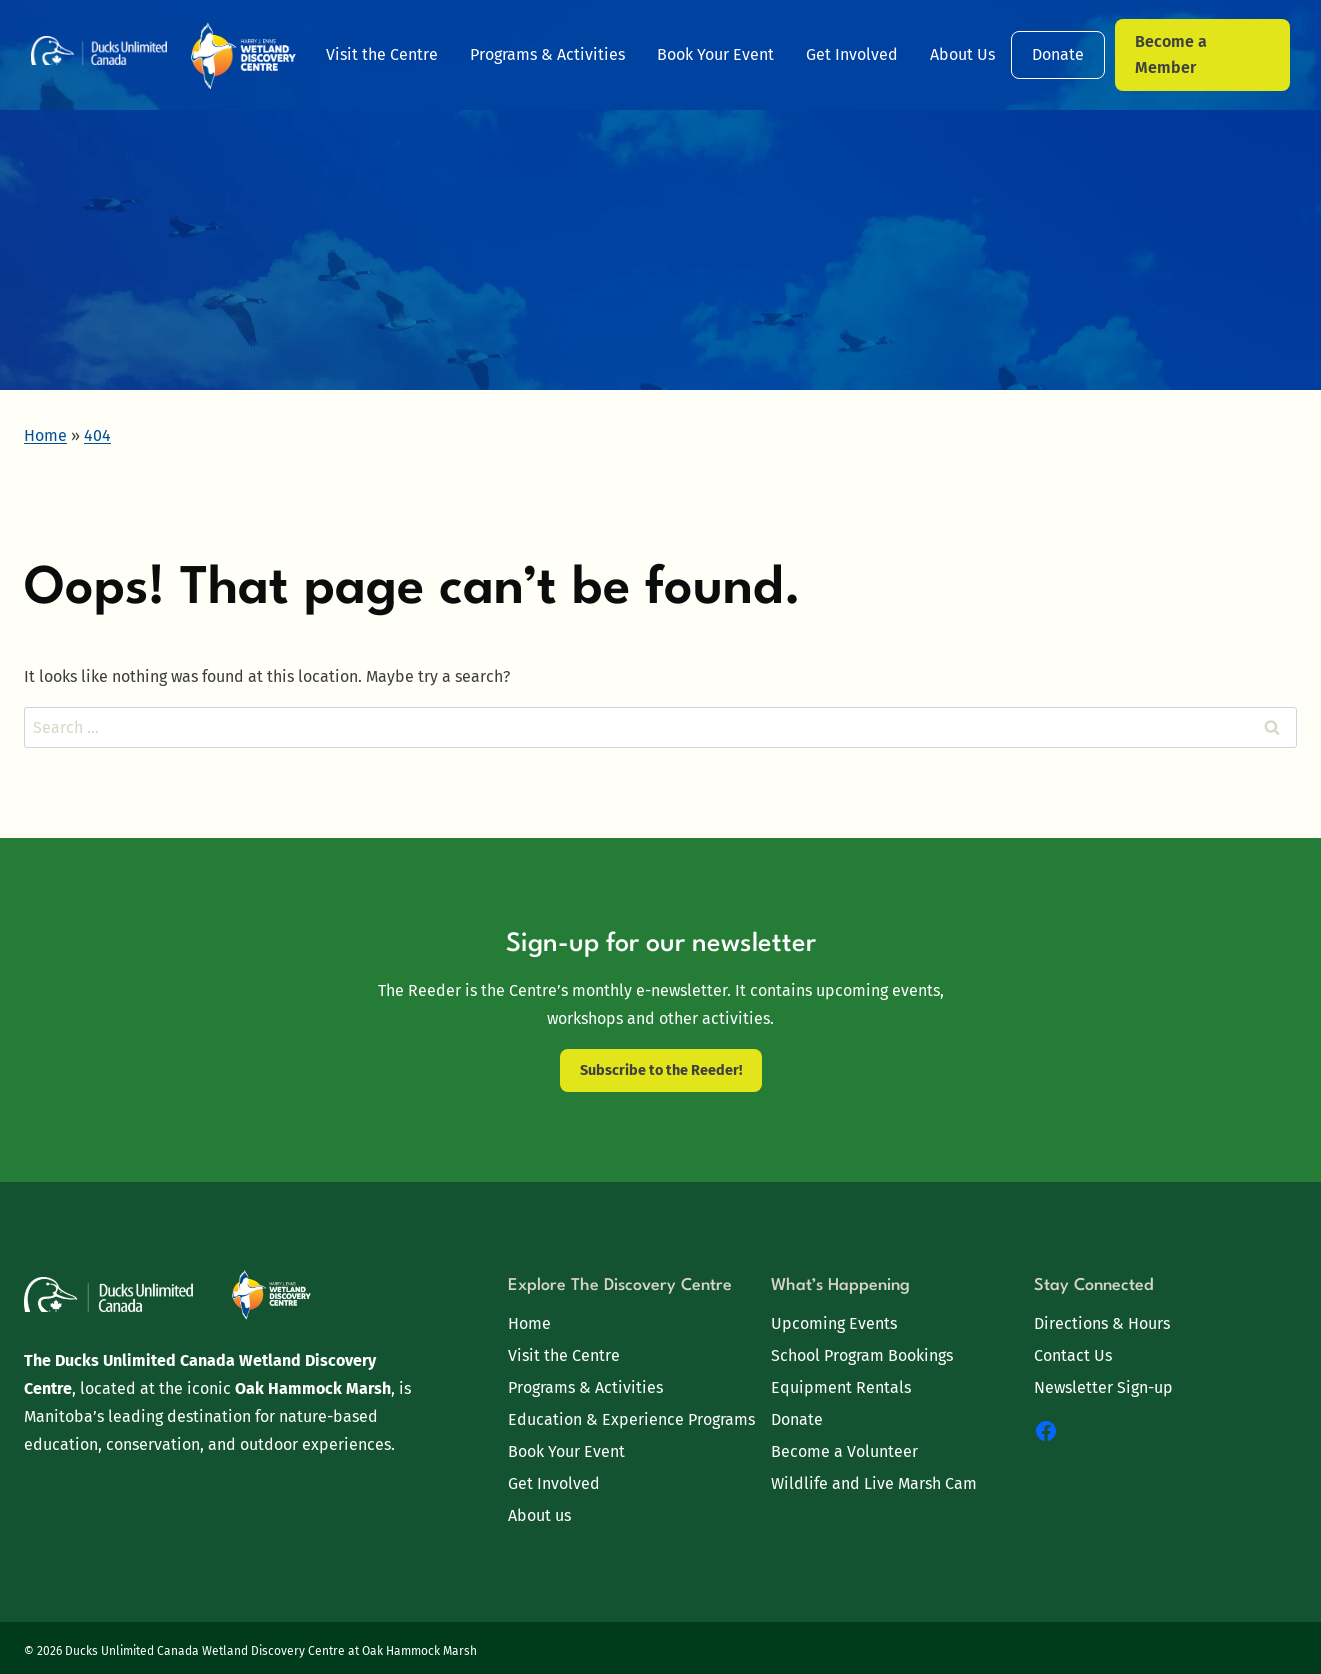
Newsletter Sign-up (1103, 1387)
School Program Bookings (862, 1355)
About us (539, 1515)
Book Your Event (715, 54)
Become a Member (1171, 54)
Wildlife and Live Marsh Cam (874, 1483)
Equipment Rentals (841, 1387)
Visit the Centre (382, 54)
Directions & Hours (1102, 1323)
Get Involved (852, 54)
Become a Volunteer (844, 1451)
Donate (1058, 54)
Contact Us (1073, 1355)
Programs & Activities (547, 54)
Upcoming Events (834, 1323)
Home (529, 1323)
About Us (962, 54)
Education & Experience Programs (631, 1419)
